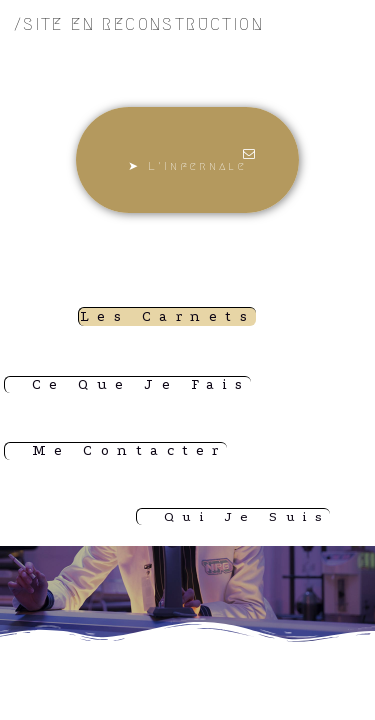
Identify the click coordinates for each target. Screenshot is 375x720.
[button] (188, 160)
